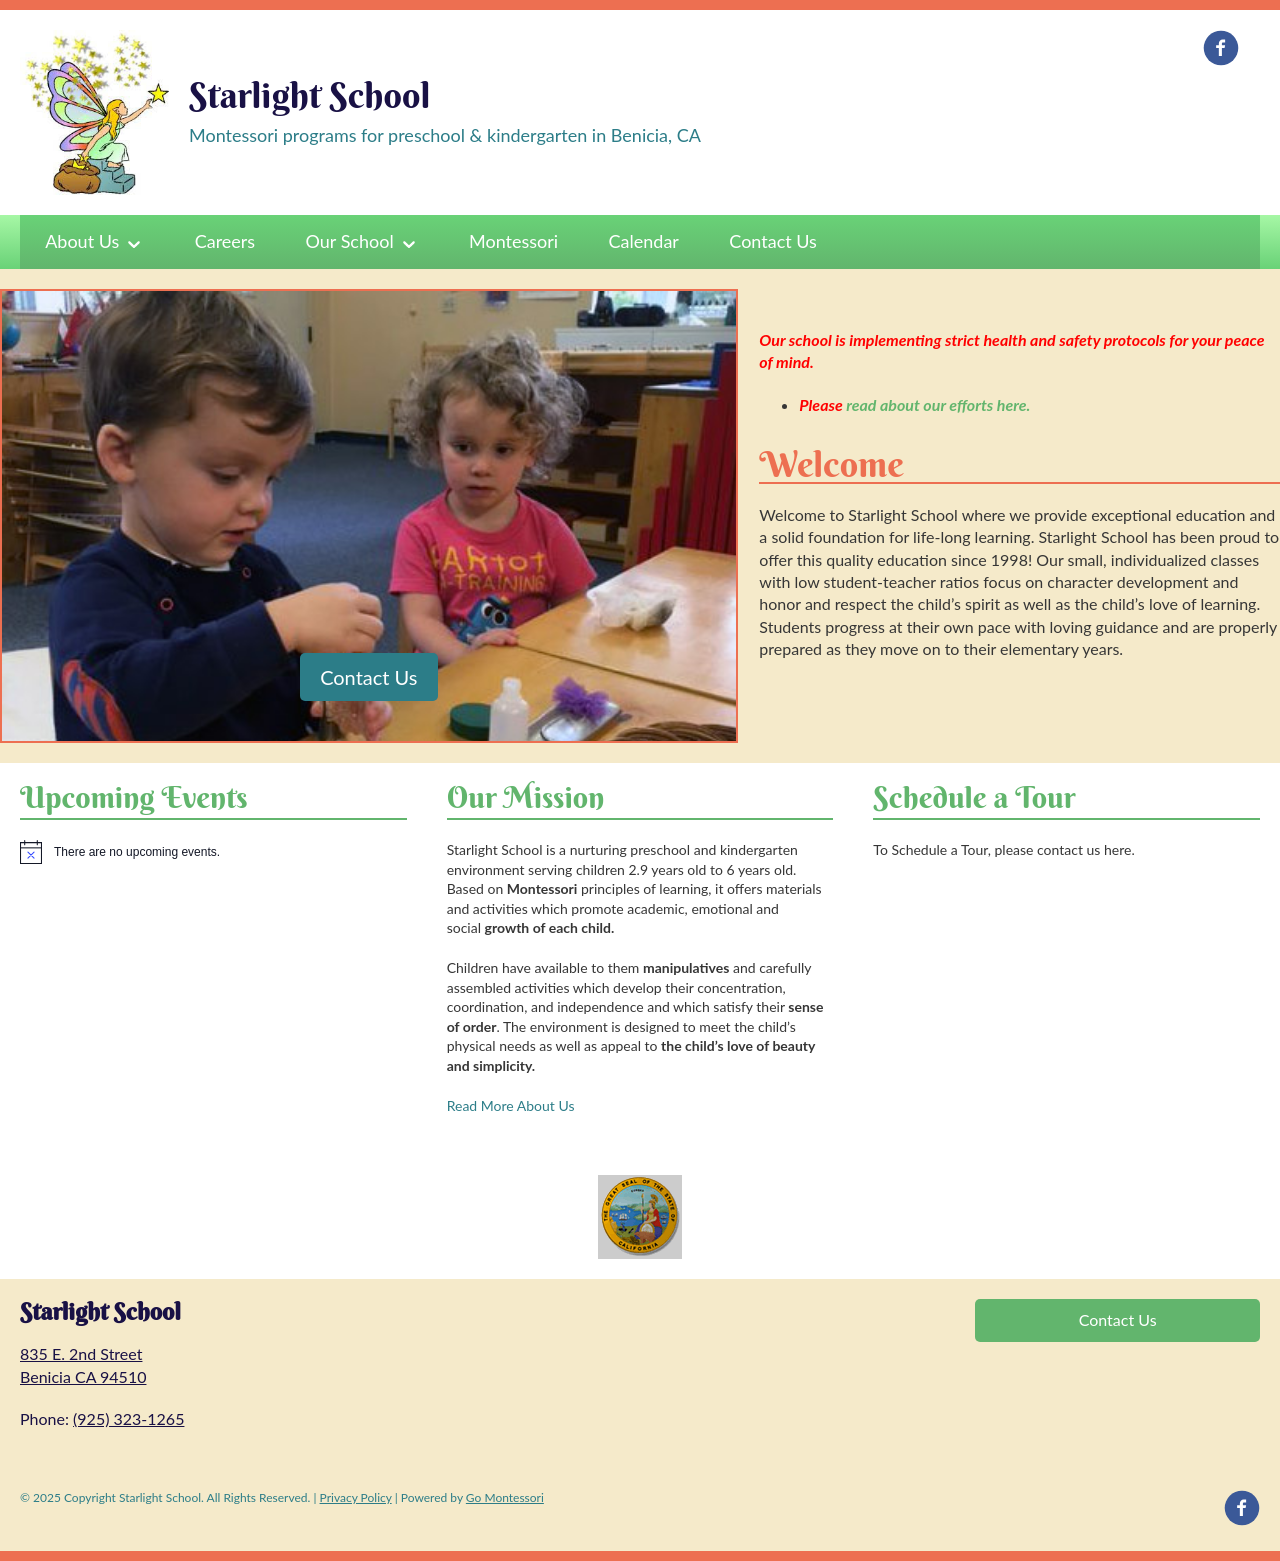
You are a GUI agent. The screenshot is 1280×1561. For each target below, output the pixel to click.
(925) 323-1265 (128, 1418)
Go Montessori (505, 1497)
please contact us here (1063, 849)
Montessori (513, 241)
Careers (225, 241)
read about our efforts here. (938, 404)
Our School (350, 241)
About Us (82, 241)
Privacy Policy (356, 1497)
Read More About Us (511, 1105)
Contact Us (773, 241)
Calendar (644, 241)
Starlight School (309, 95)
